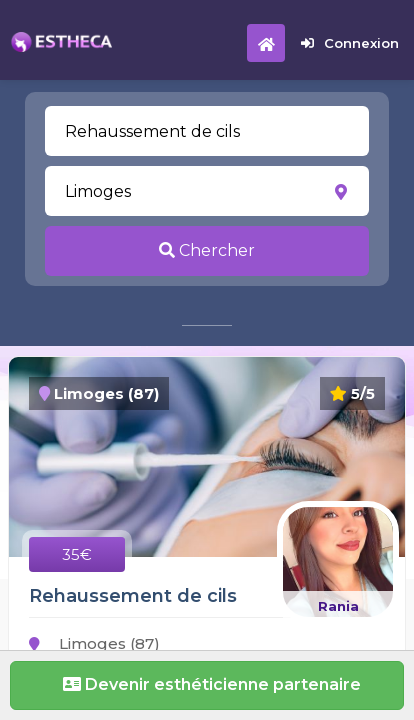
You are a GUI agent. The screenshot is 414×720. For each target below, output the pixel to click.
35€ (77, 554)
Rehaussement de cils (133, 596)
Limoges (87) (94, 643)
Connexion (350, 43)
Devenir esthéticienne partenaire (207, 684)
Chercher (207, 250)
